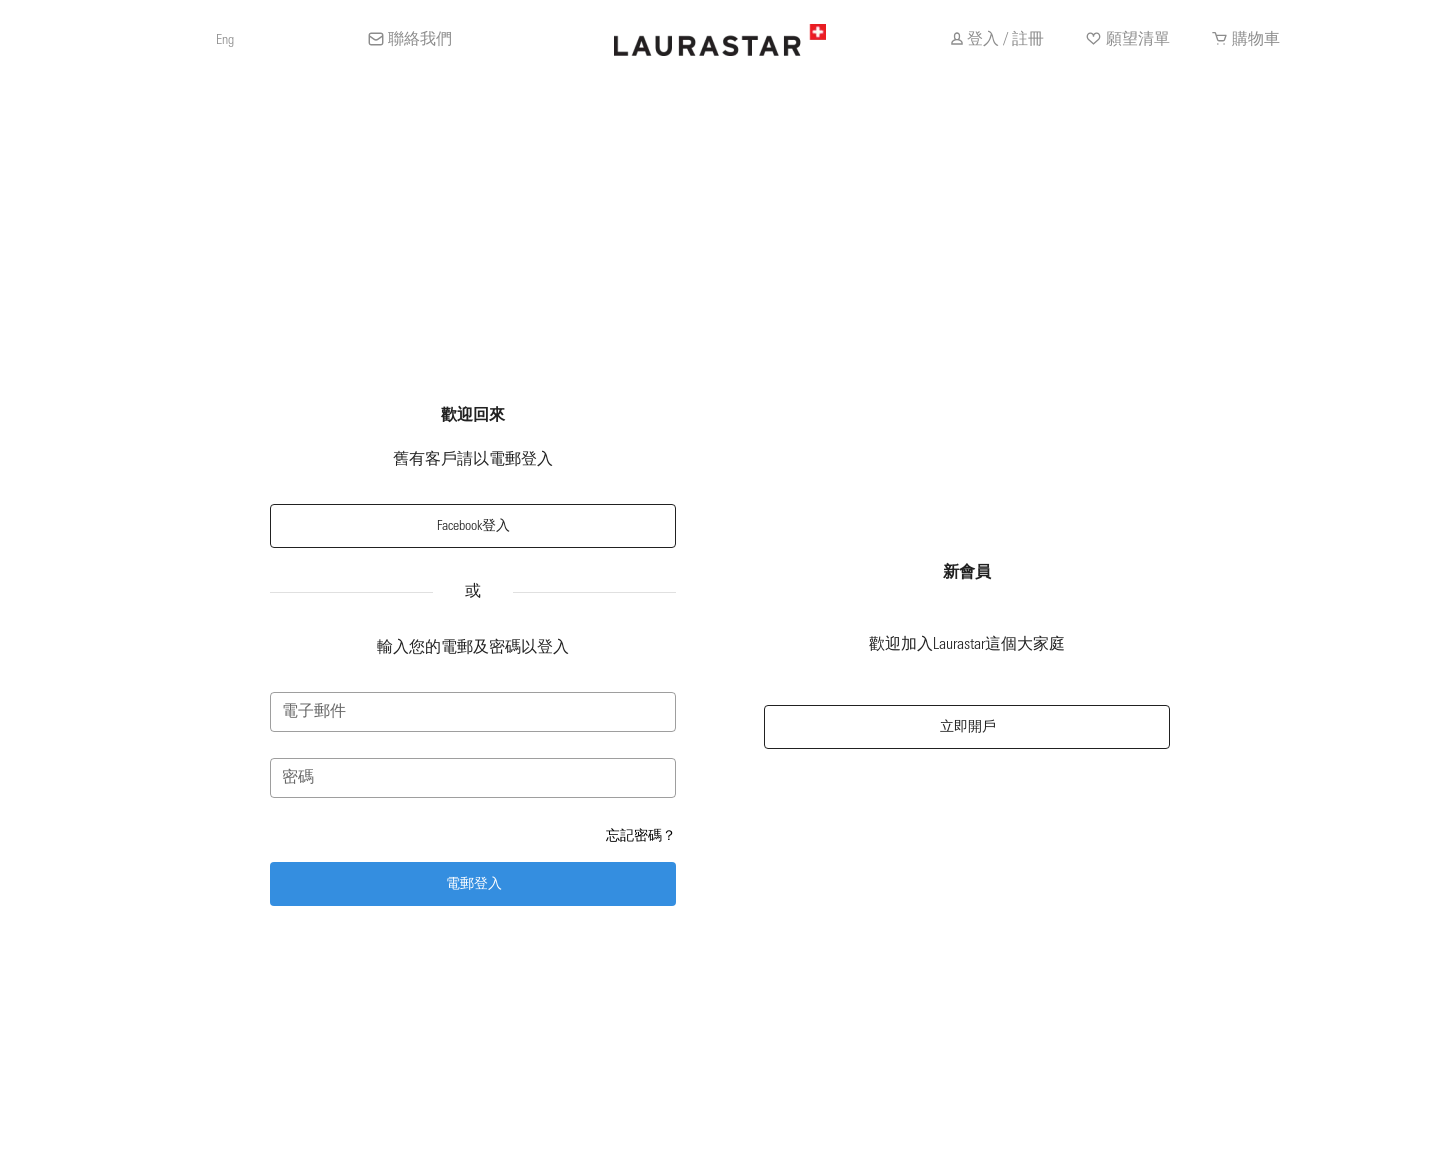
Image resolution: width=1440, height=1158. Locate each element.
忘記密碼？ (641, 835)
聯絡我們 (420, 40)
